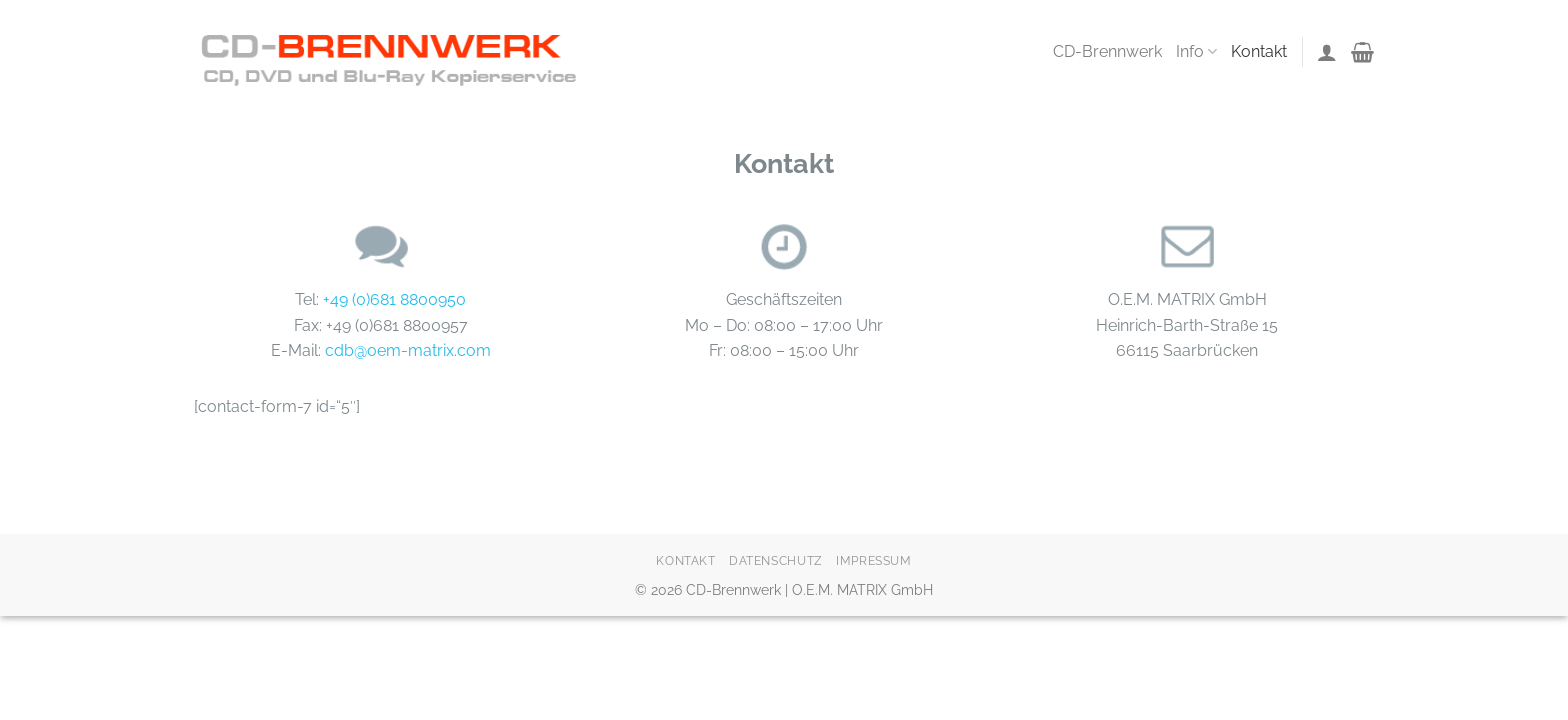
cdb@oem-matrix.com (408, 350)
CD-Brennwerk (1107, 51)
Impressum (874, 560)
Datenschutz (776, 560)
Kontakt (1259, 51)
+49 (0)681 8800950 (394, 299)
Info (1196, 52)
